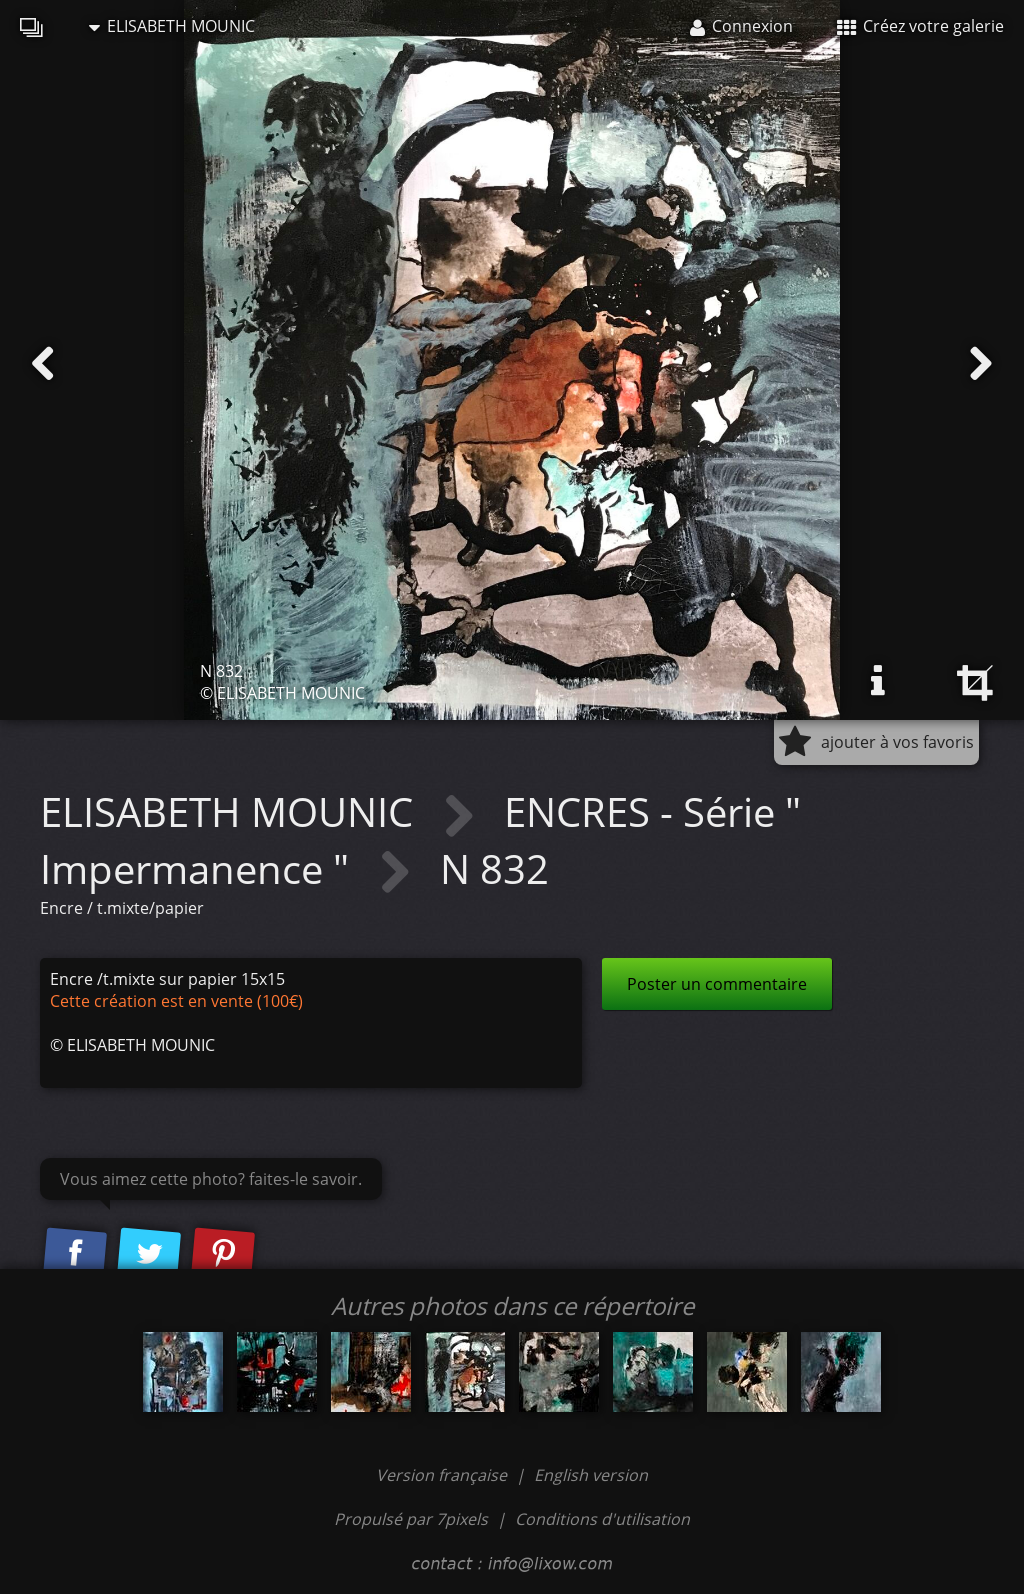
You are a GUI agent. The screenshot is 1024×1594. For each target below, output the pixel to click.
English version (591, 1475)
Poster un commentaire (717, 984)
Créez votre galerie (920, 26)
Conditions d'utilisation (602, 1519)
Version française (443, 1475)
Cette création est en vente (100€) (176, 1001)
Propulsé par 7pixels (411, 1519)
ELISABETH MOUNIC (172, 26)
